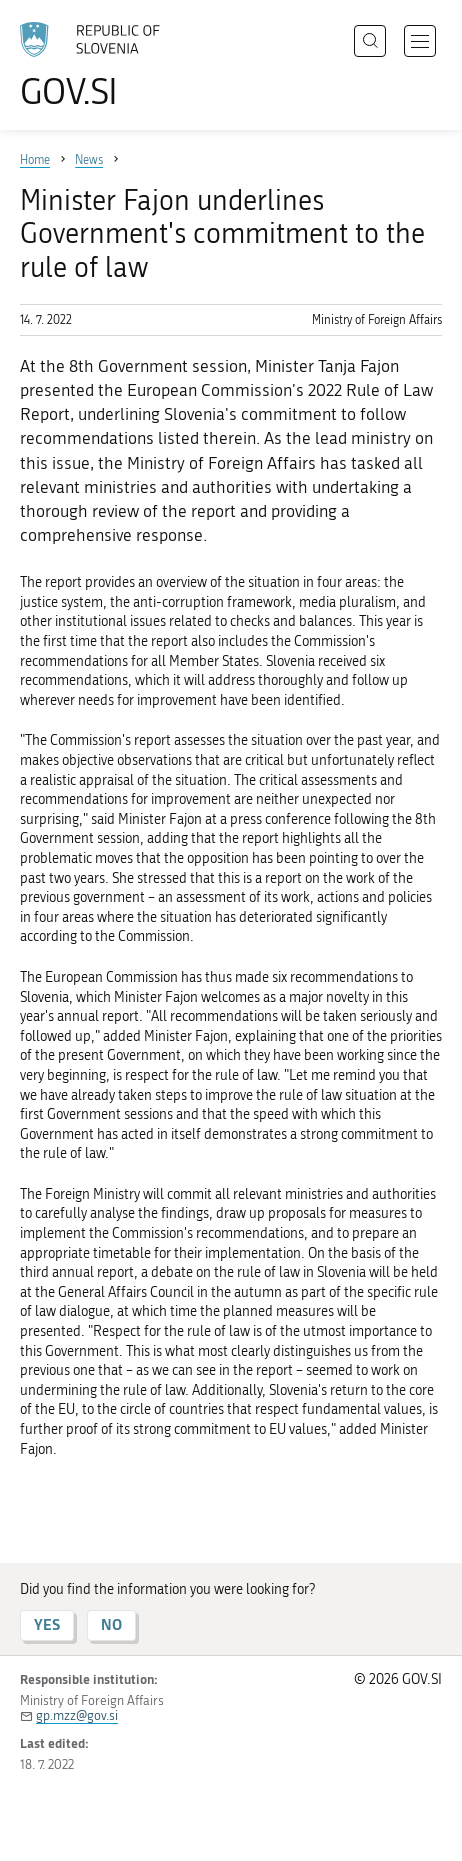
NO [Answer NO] (111, 1624)
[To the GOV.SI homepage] (100, 65)
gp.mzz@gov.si (77, 1715)
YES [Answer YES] (47, 1624)
